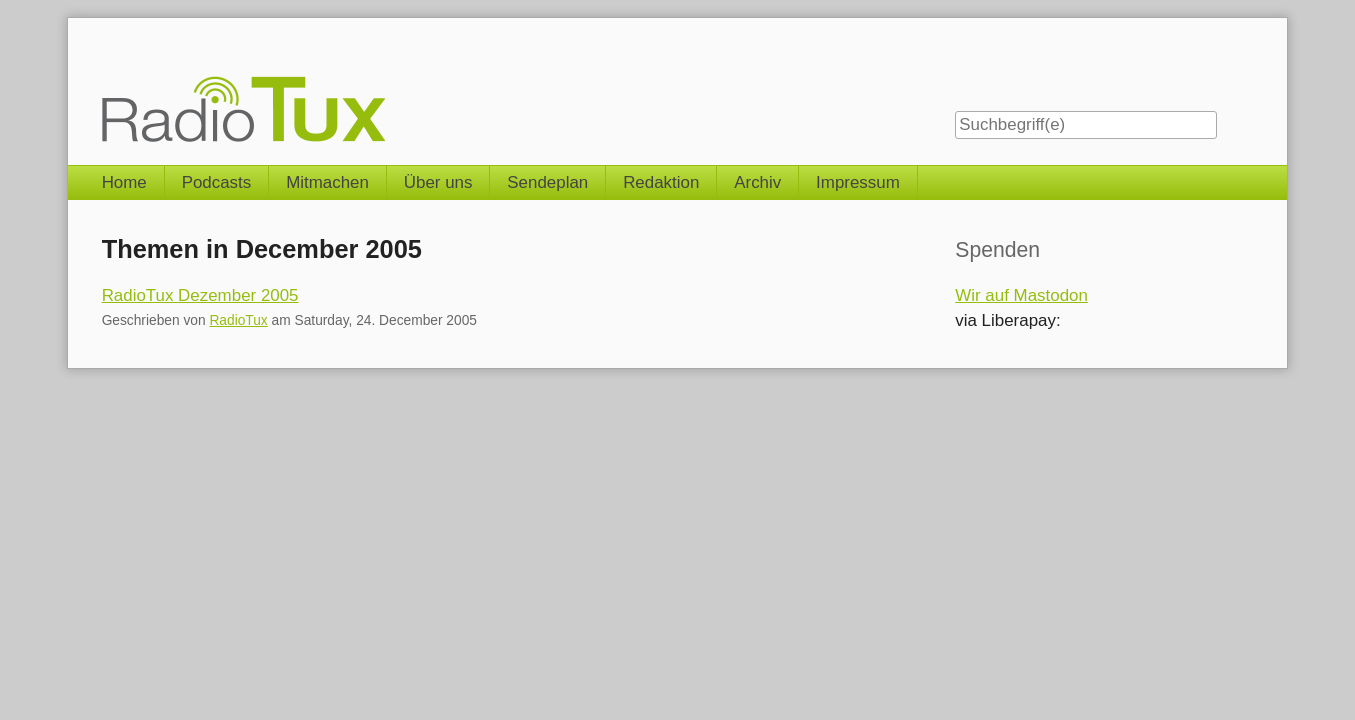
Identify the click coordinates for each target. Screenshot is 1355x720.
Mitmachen (327, 182)
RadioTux (238, 320)
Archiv (757, 182)
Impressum (858, 182)
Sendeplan (547, 182)
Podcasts (217, 182)
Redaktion (661, 182)
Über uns (438, 182)
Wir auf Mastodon (1021, 295)
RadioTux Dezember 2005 (200, 295)
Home (124, 182)
